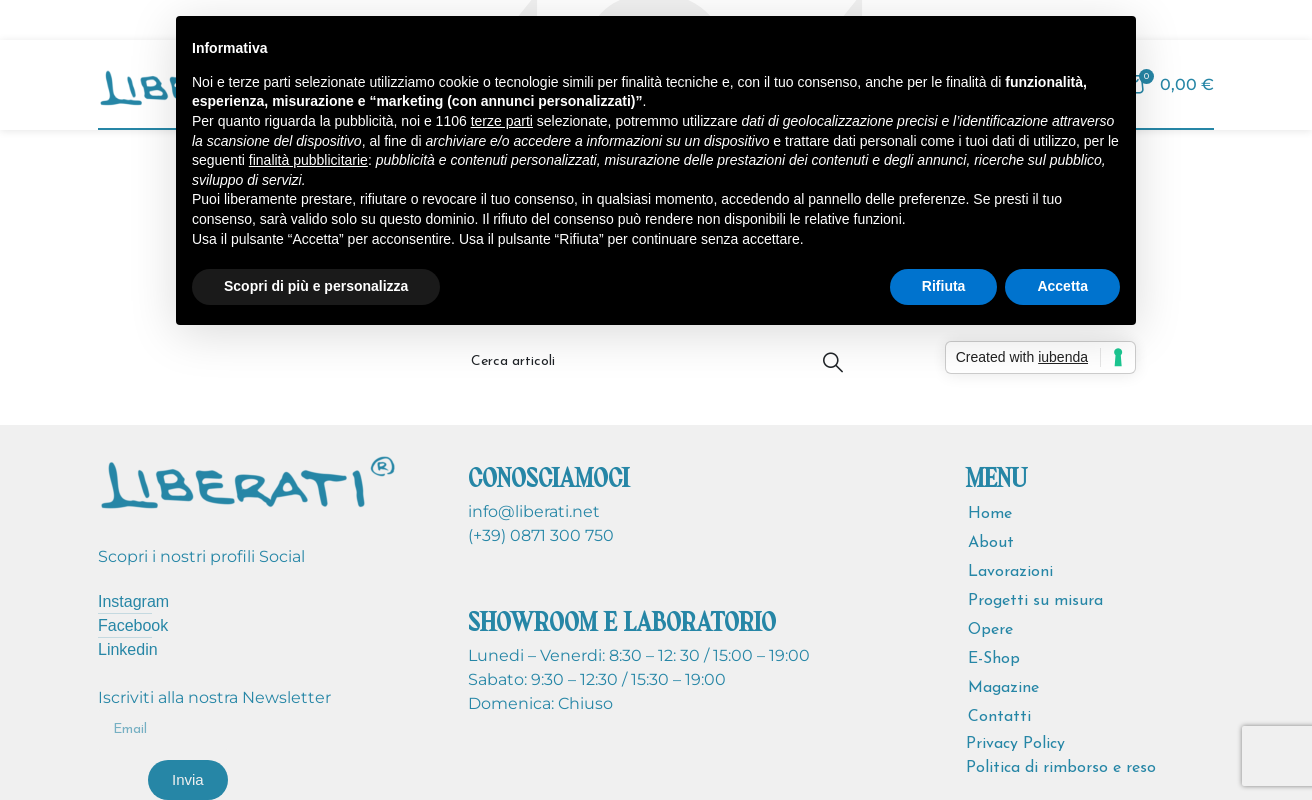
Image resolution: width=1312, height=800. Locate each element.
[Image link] (248, 480)
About (991, 543)
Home (990, 514)
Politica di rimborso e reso (1061, 768)
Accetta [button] (1062, 286)
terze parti (502, 121)
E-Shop (994, 659)
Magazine (1003, 688)
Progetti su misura (1035, 601)
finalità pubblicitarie (308, 160)
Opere (990, 630)
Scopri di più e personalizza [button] (316, 286)
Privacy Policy (1015, 744)
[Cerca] (656, 362)
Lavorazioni (1010, 572)
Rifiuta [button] (944, 286)
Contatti (999, 717)
